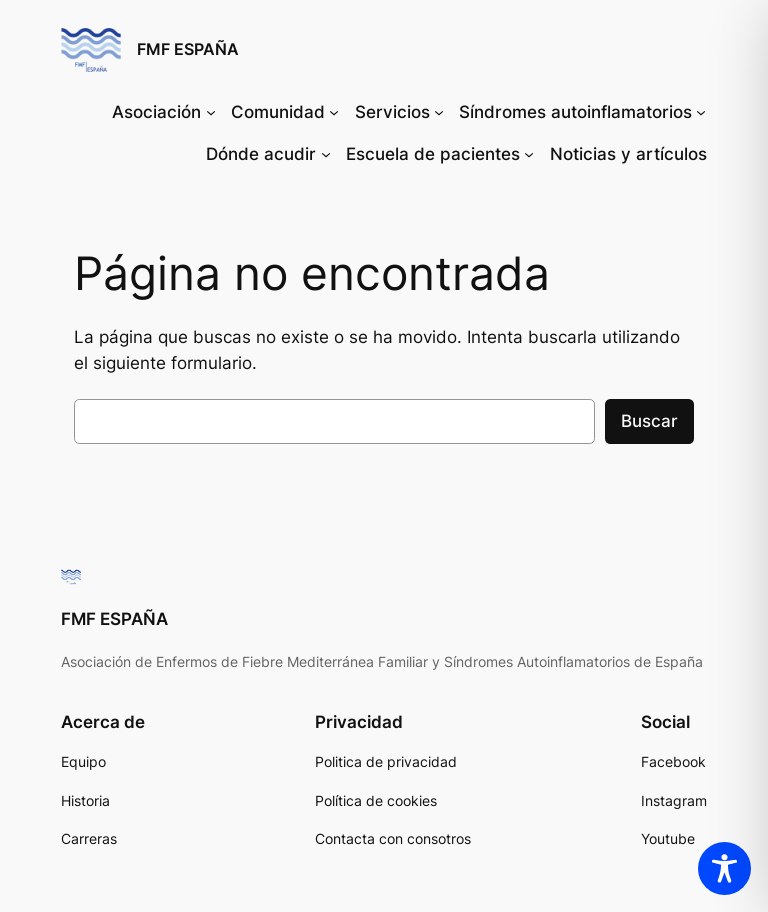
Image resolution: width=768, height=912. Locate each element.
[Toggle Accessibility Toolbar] (724, 868)
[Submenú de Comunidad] (334, 112)
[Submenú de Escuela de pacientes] (529, 154)
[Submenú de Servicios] (439, 112)
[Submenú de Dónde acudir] (326, 154)
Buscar (649, 421)
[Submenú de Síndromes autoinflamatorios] (701, 112)
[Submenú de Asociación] (211, 112)
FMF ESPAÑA (188, 49)
